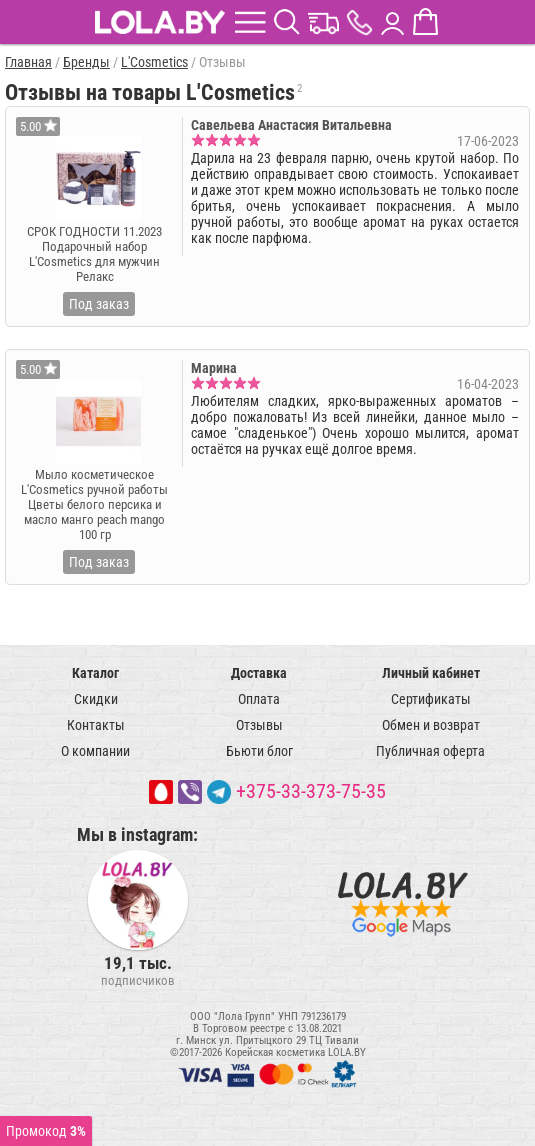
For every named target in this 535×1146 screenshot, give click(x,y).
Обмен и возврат (431, 725)
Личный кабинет (431, 673)
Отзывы (259, 725)
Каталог (95, 673)
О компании (95, 751)
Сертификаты (431, 699)
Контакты (96, 725)
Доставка (259, 673)
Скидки (96, 699)
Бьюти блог (259, 751)
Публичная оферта (430, 751)
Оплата (259, 699)
